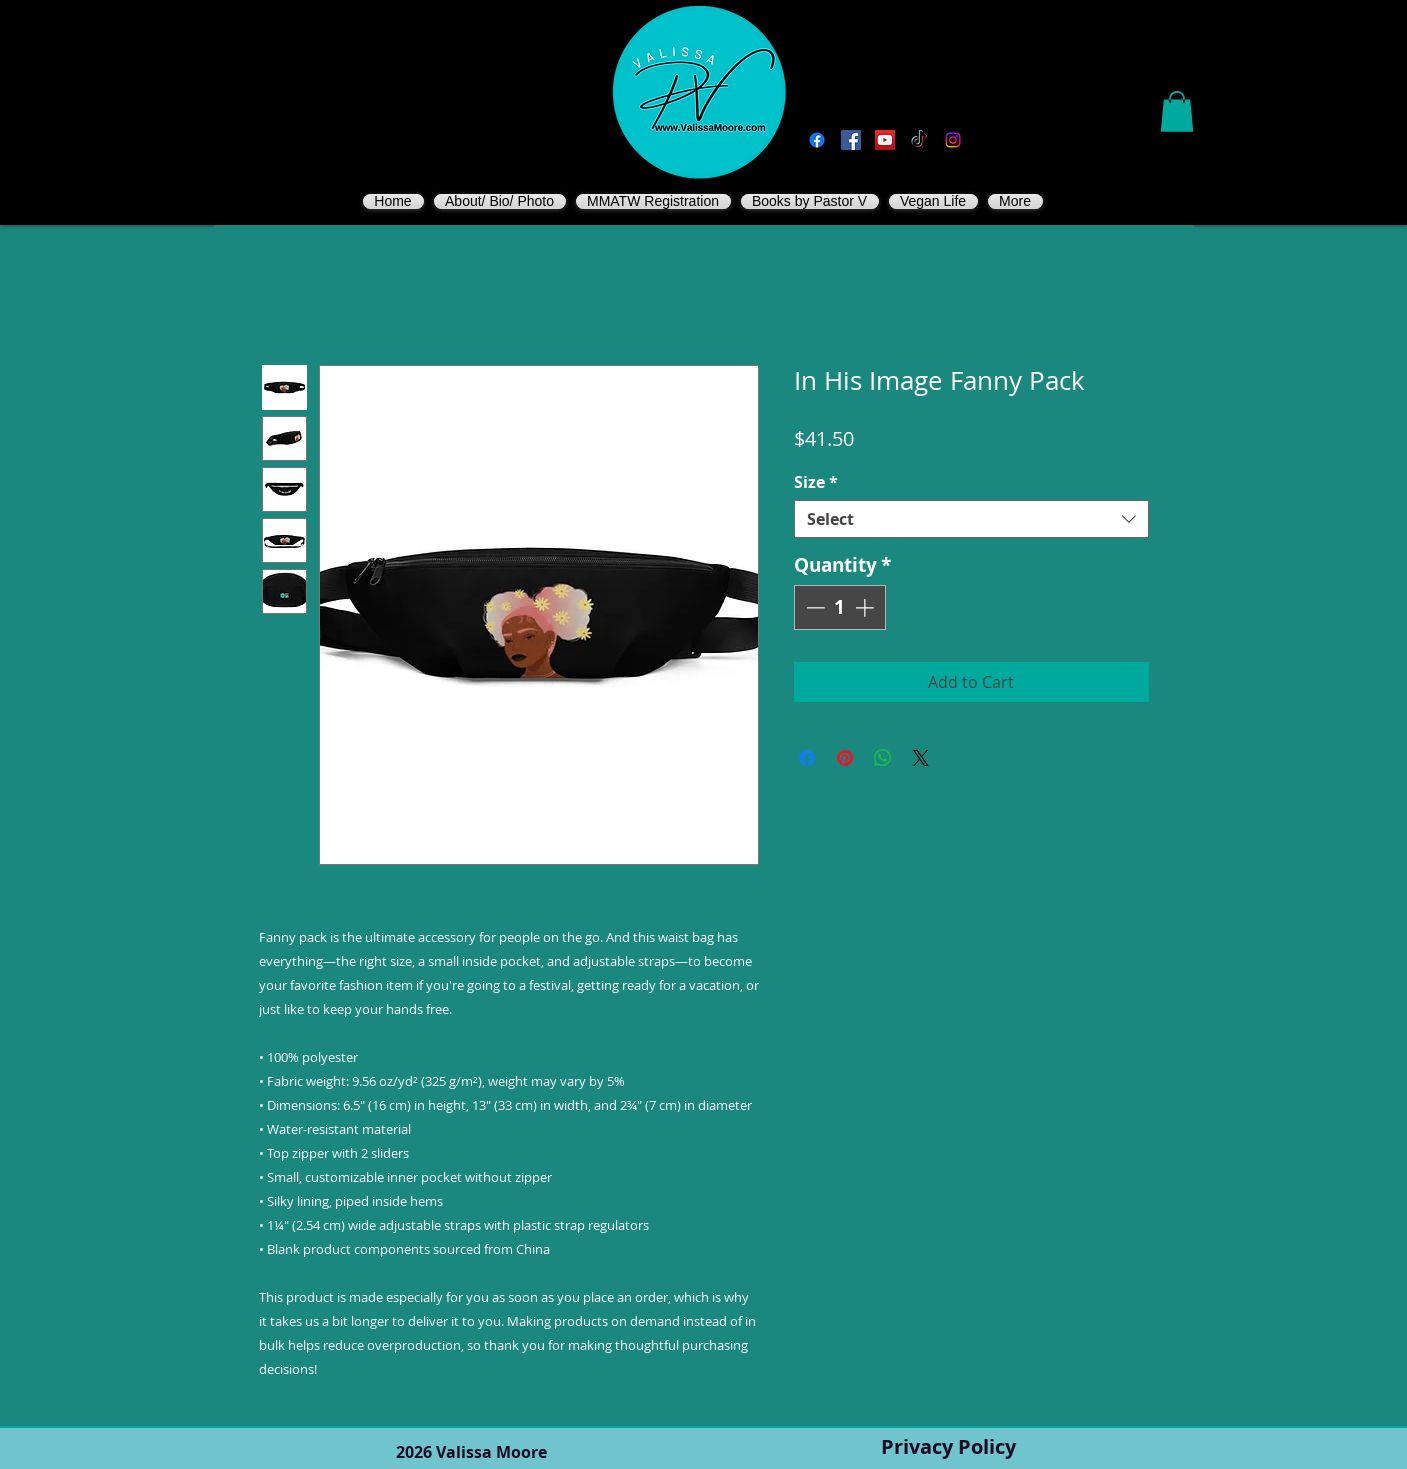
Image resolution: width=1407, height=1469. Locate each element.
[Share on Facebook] (807, 758)
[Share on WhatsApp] (883, 758)
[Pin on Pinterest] (845, 758)
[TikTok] (919, 140)
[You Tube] (885, 140)
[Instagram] (953, 140)
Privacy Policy (948, 1446)
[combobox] (971, 519)
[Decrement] (813, 607)
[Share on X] (921, 758)
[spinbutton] (839, 607)
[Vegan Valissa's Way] (851, 140)
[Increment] (866, 607)
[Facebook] (817, 140)
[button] (1177, 111)
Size (816, 482)
